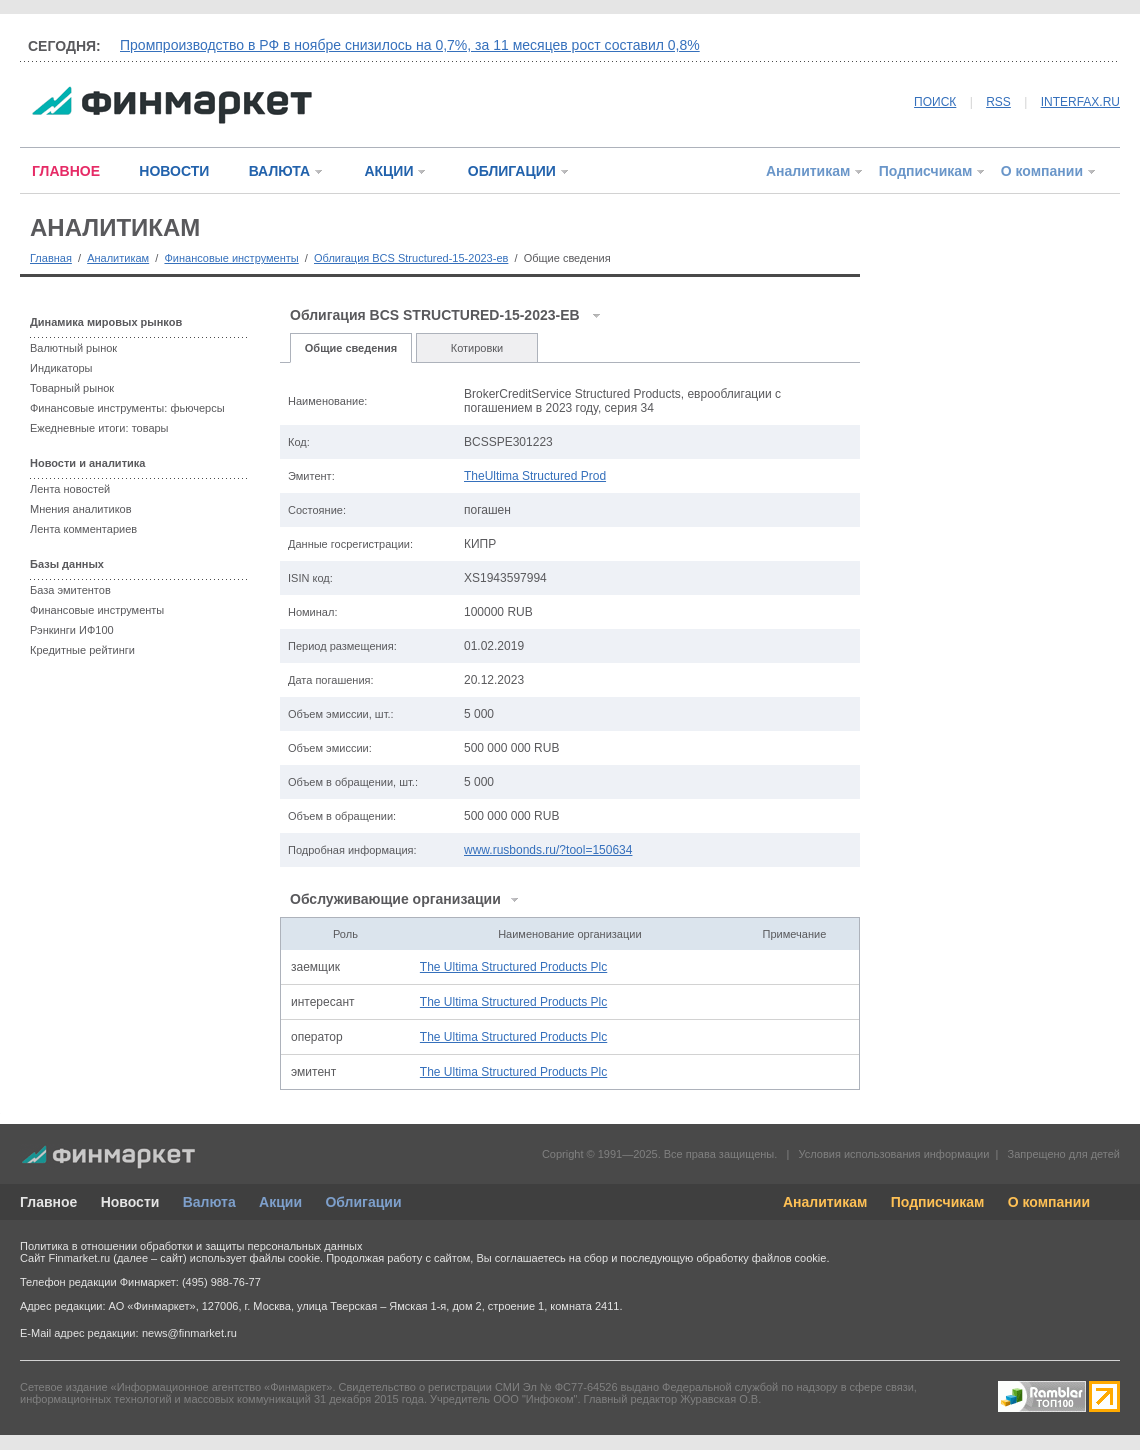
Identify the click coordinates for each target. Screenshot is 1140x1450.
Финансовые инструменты (231, 258)
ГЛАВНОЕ (66, 171)
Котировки (477, 348)
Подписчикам (926, 171)
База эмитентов (70, 590)
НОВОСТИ (174, 171)
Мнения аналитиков (81, 509)
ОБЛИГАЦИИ (512, 171)
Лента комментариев (83, 529)
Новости (130, 1202)
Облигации (363, 1202)
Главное (48, 1202)
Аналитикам (808, 171)
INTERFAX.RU (1080, 102)
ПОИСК (935, 102)
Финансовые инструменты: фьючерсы (127, 408)
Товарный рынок (72, 388)
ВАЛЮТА (279, 171)
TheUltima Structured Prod (535, 476)
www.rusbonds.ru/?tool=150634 (548, 850)
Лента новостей (70, 489)
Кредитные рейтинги (82, 650)
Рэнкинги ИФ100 (72, 630)
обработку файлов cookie (761, 1258)
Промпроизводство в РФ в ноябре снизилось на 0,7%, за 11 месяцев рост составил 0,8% (410, 45)
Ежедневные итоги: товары (99, 428)
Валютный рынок (73, 348)
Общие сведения (351, 348)
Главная (51, 258)
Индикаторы (61, 368)
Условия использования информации (893, 1154)
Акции (280, 1202)
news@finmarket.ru (189, 1333)
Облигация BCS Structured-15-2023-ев (411, 258)
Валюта (209, 1202)
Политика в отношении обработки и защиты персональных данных (191, 1246)
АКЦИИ (388, 171)
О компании (1042, 171)
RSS (998, 102)
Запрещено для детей (1064, 1154)
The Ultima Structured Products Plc (513, 967)
